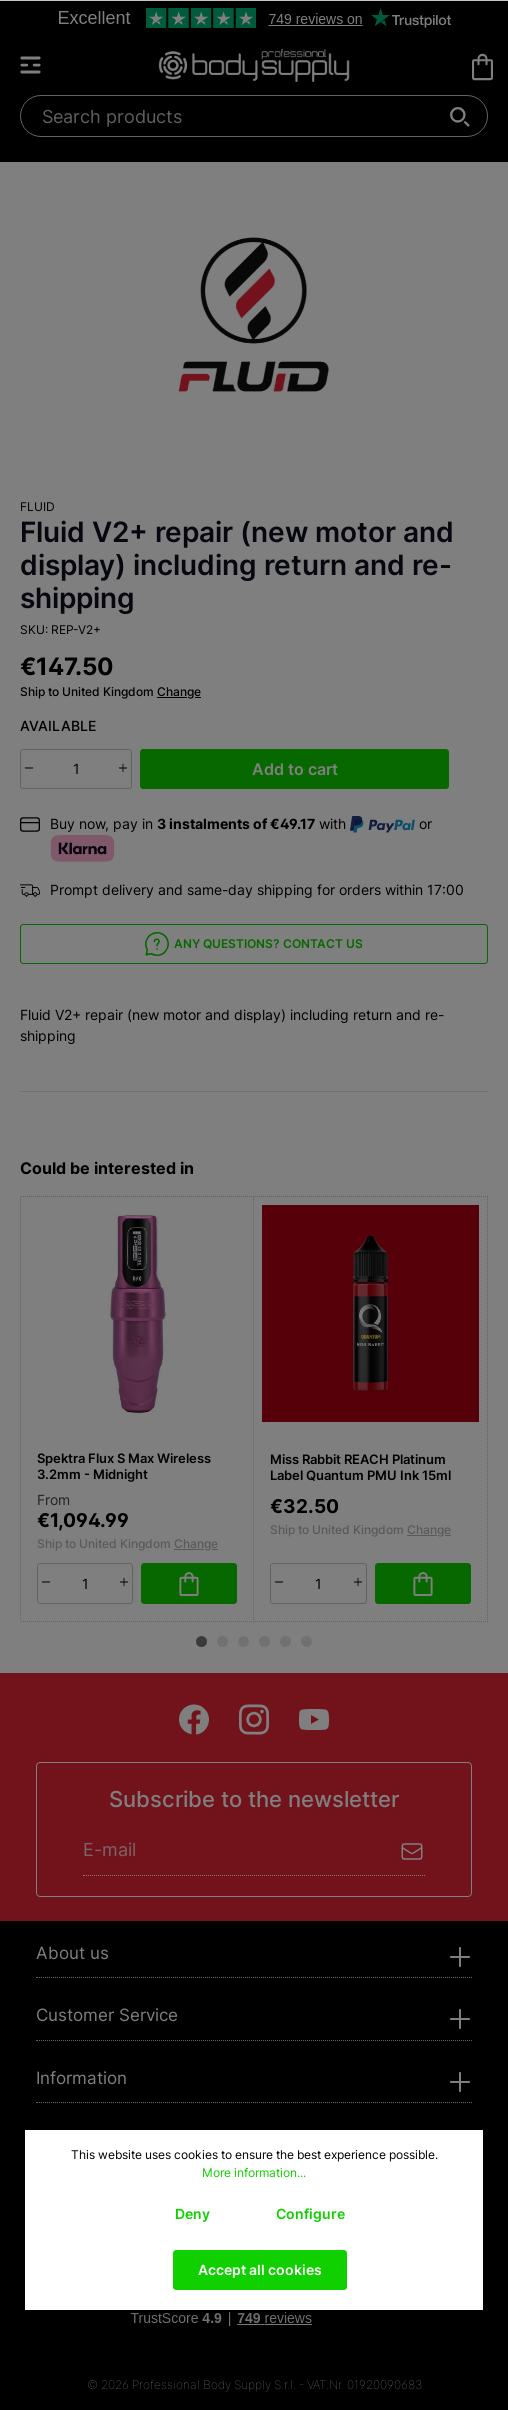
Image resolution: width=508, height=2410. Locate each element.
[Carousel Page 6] (306, 1641)
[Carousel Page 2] (222, 1641)
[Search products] (243, 116)
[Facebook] (194, 1719)
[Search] (460, 116)
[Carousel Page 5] (285, 1641)
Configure (310, 2213)
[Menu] (40, 65)
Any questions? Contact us (254, 944)
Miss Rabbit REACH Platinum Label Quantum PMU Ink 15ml (360, 1467)
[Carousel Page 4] (264, 1641)
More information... (254, 2172)
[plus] (123, 768)
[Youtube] (314, 1719)
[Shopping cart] (482, 67)
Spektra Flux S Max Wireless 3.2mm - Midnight (124, 1466)
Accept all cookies (260, 2269)
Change (179, 691)
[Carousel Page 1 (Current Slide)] (201, 1641)
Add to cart (295, 769)
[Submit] (412, 1849)
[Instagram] (254, 1719)
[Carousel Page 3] (243, 1641)
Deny (192, 2213)
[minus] (29, 768)
